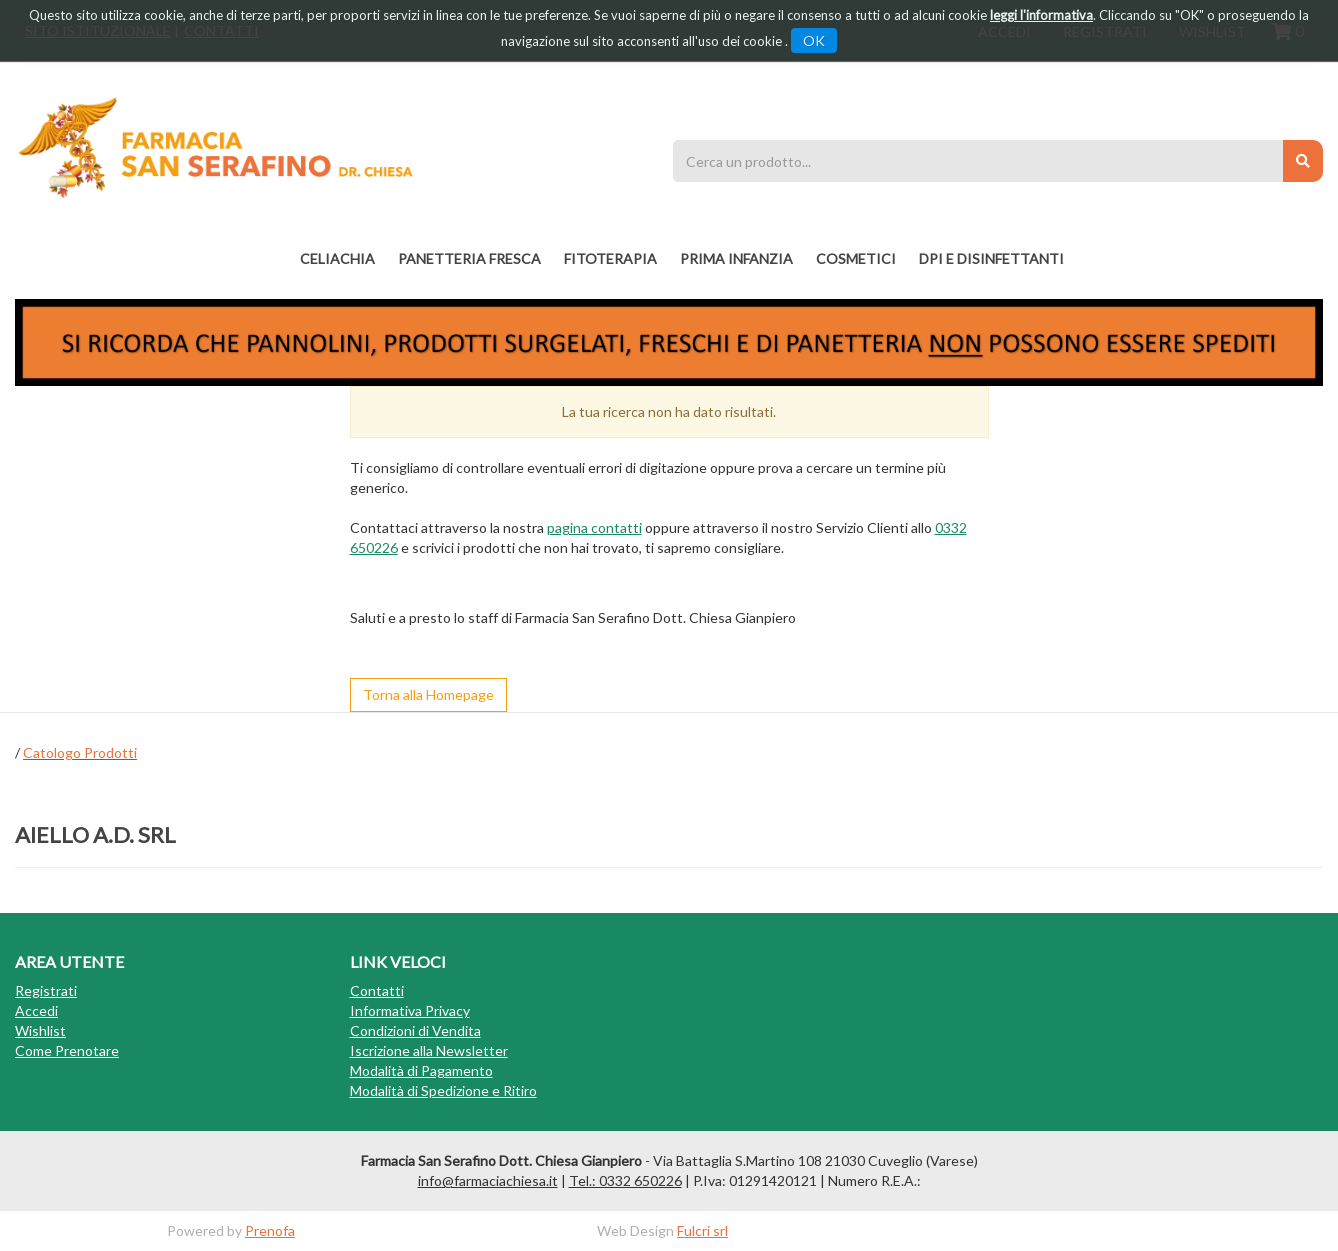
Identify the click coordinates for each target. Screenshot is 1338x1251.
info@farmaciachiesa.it (488, 1180)
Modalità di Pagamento (421, 1070)
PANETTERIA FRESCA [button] (469, 258)
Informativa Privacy (410, 1010)
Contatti (377, 990)
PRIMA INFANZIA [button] (736, 258)
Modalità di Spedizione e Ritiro (443, 1090)
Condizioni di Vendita (415, 1030)
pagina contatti (594, 527)
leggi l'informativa (1041, 15)
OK (814, 40)
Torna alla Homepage (428, 694)
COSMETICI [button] (856, 258)
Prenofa (270, 1230)
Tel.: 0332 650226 (625, 1180)
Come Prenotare (67, 1050)
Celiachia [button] (337, 258)
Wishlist (40, 1030)
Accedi (36, 1010)
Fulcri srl (702, 1230)
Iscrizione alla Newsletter (429, 1050)
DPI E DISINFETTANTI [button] (991, 258)
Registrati (46, 990)
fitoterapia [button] (610, 258)
